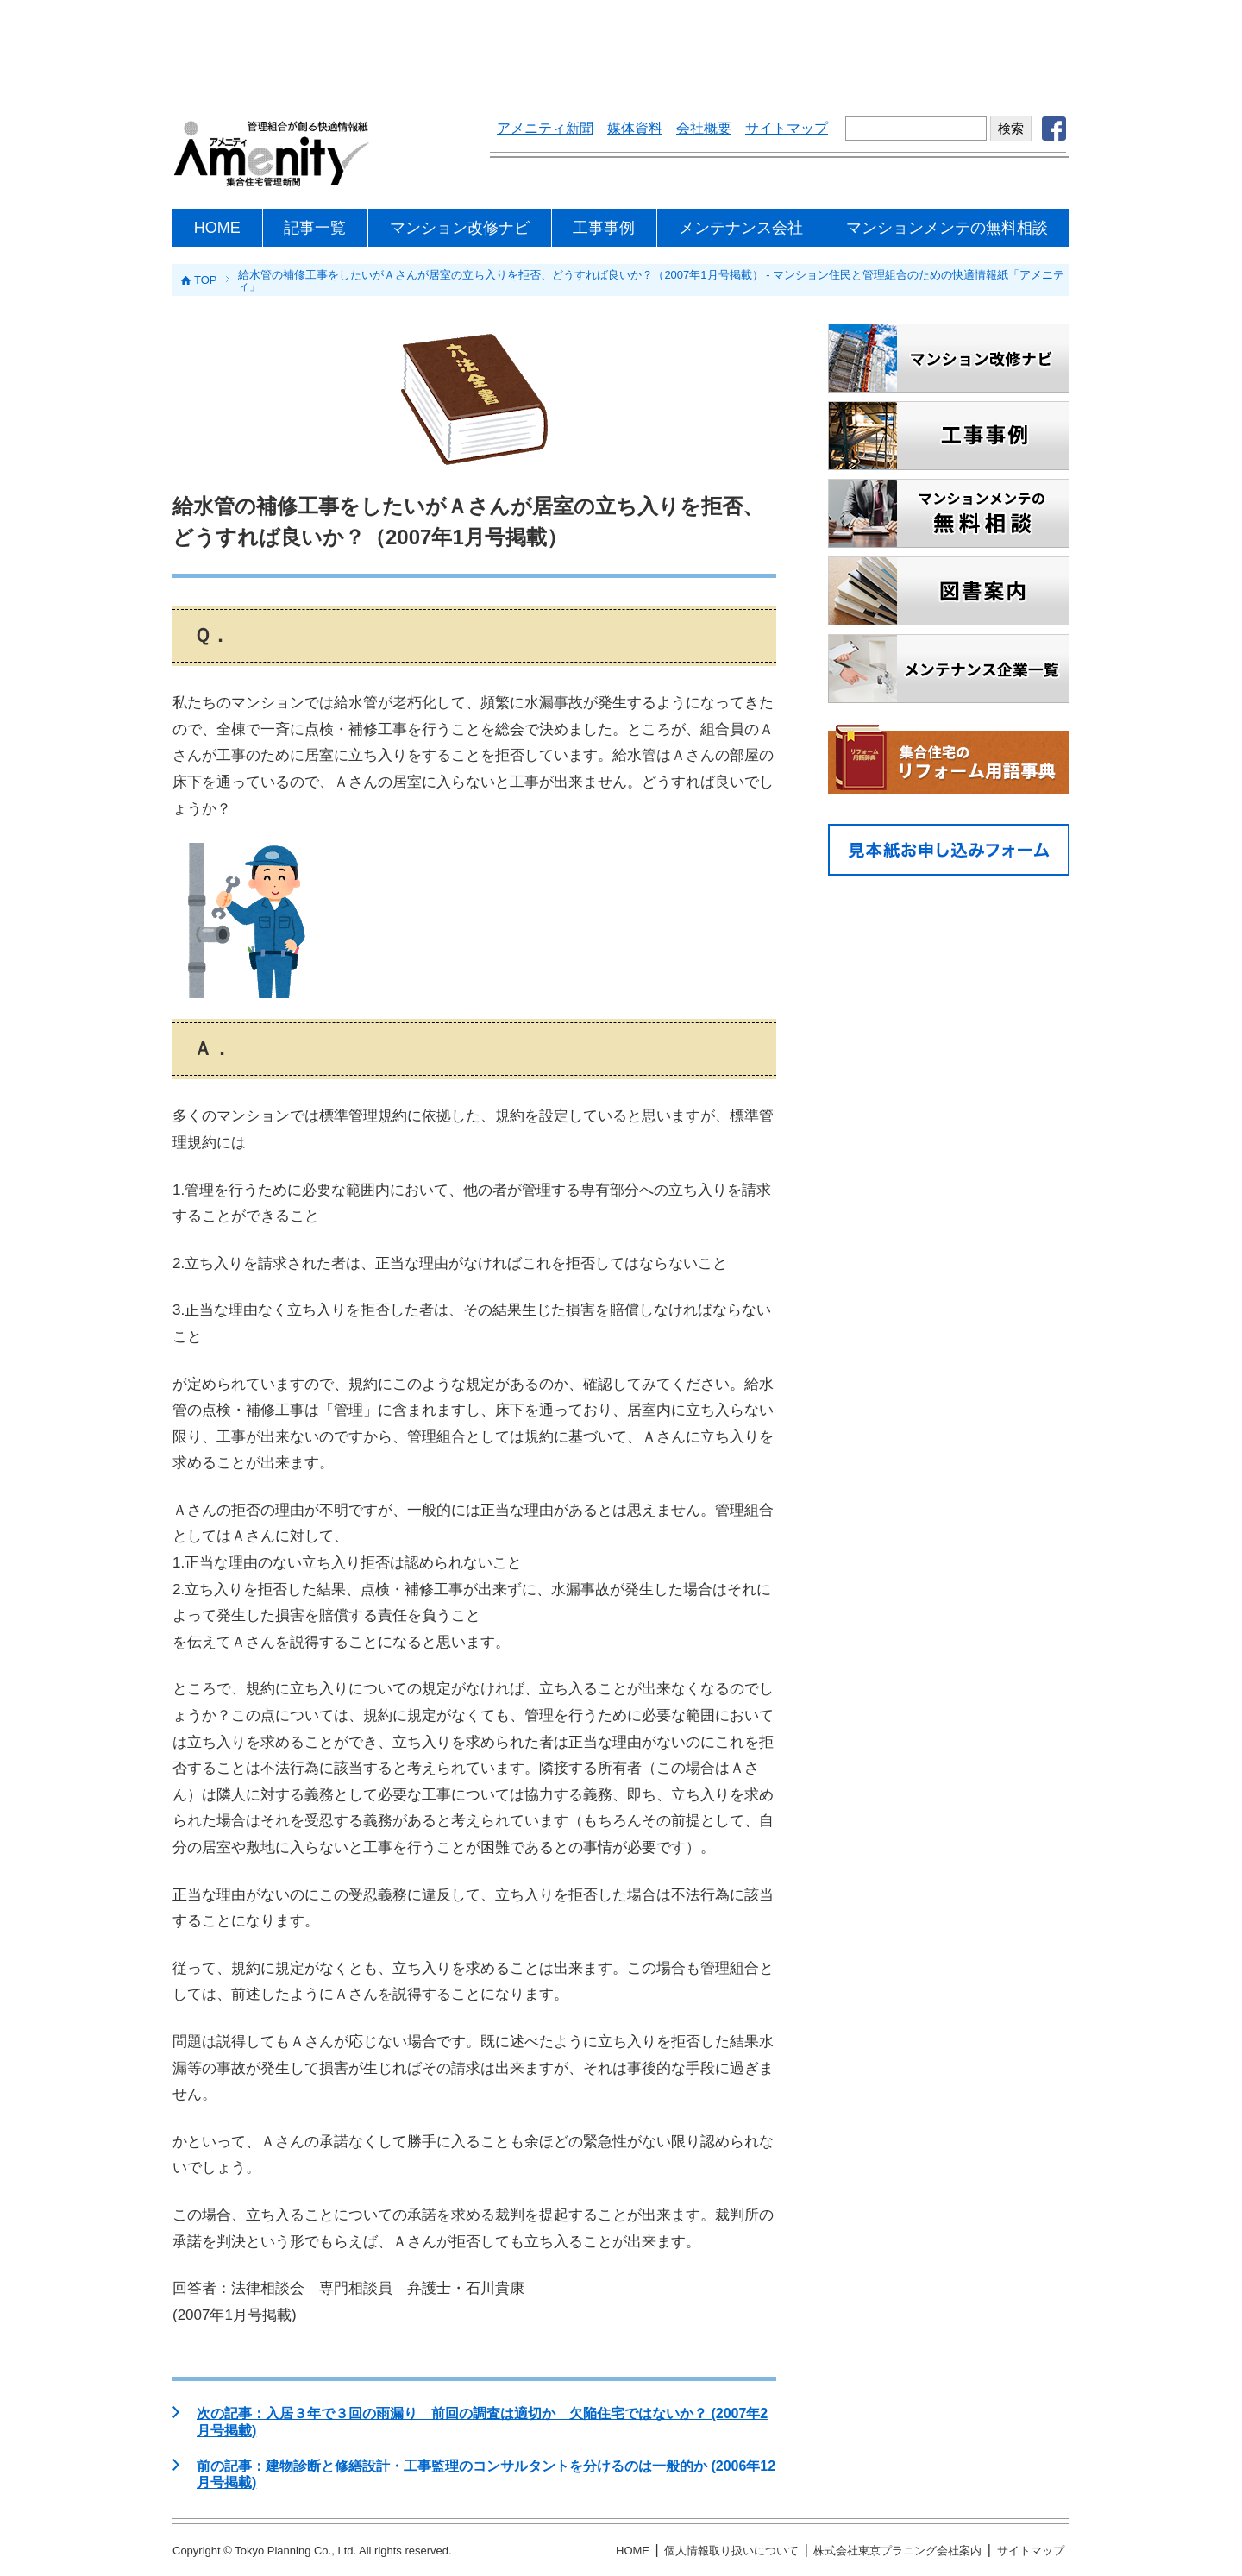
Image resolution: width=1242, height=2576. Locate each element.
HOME (217, 227)
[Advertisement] (621, 47)
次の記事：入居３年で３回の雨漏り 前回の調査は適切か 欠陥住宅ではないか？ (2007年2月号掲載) (482, 2421)
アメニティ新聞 (545, 128)
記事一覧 (315, 227)
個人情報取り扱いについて (731, 2550)
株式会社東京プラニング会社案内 (897, 2550)
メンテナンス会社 (741, 227)
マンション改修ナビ (460, 227)
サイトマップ (786, 128)
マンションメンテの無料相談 (947, 227)
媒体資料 (634, 128)
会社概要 (703, 128)
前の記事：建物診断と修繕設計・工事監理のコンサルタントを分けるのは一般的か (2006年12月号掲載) (486, 2474)
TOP (205, 280)
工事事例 (604, 227)
